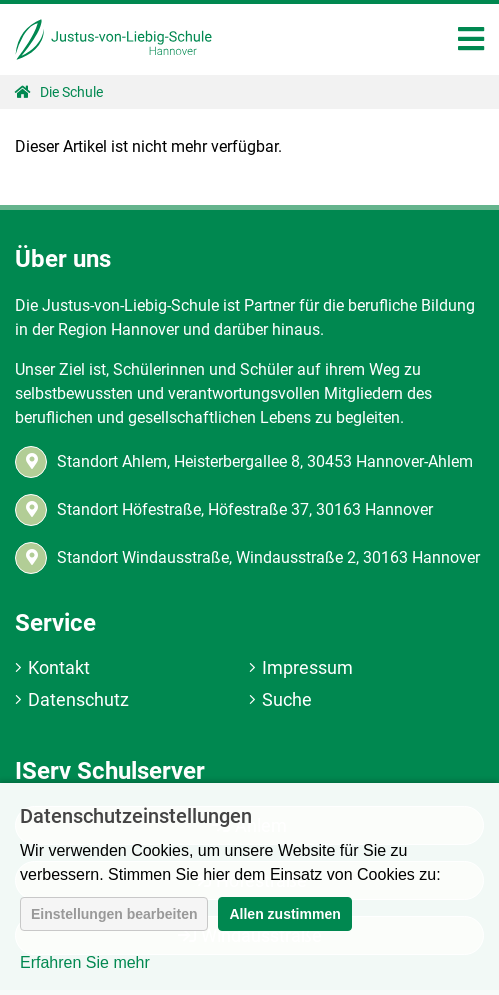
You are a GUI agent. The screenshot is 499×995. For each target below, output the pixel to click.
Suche (287, 699)
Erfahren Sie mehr (85, 962)
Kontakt (59, 667)
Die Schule (71, 92)
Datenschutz (78, 699)
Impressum (307, 667)
